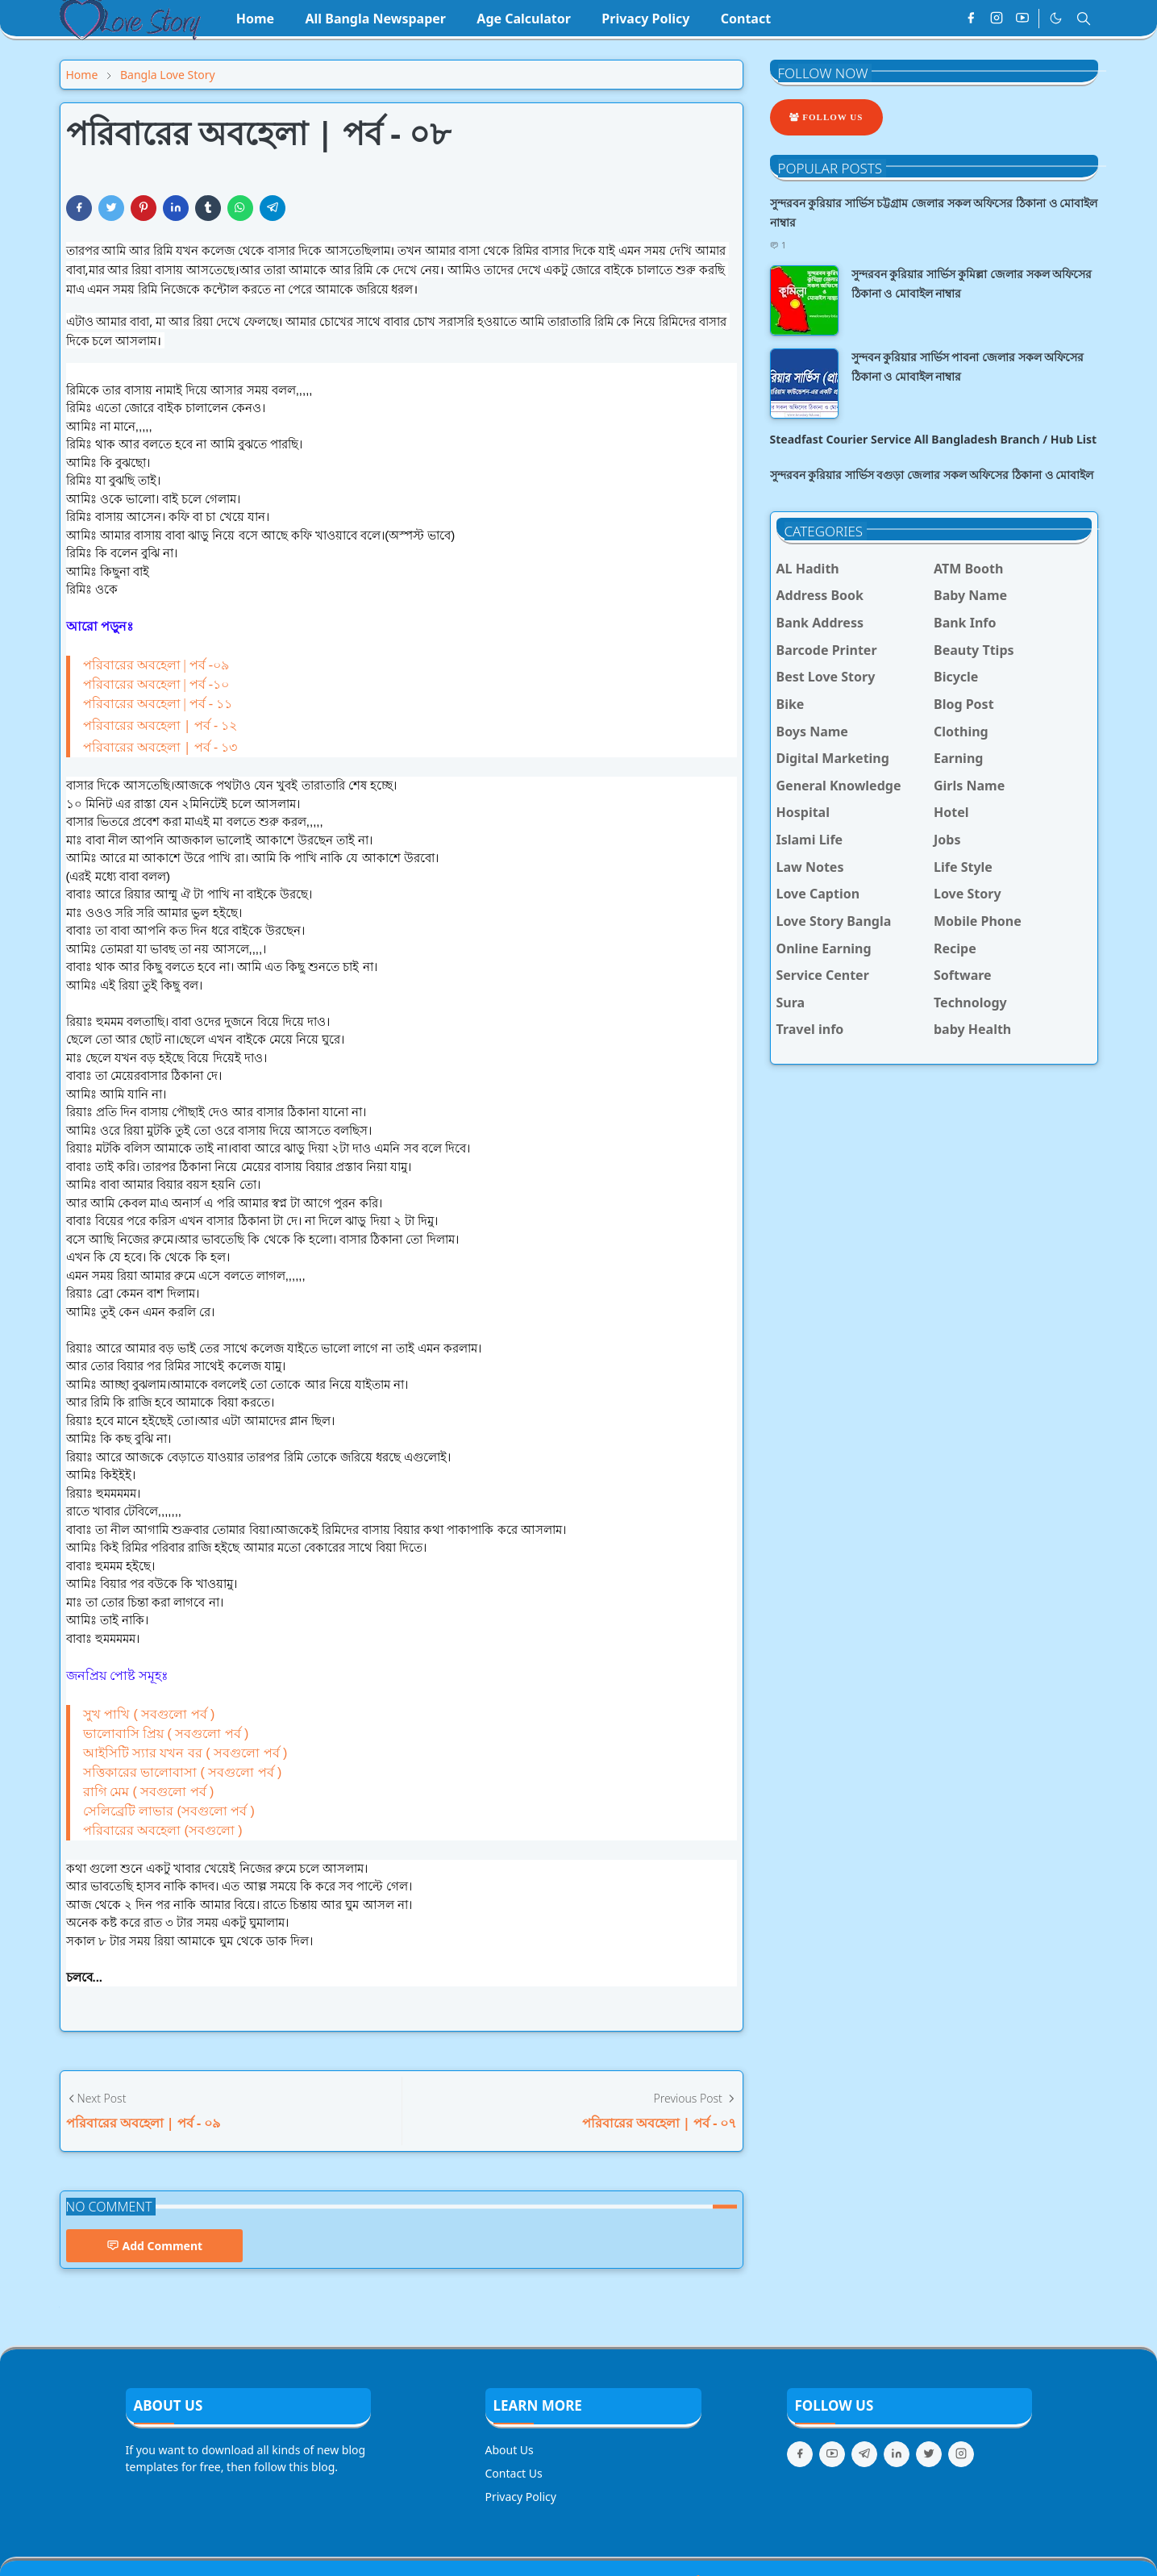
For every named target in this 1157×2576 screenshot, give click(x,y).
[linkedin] (896, 2454)
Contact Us (514, 2473)
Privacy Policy (520, 2496)
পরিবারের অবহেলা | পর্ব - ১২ (160, 725)
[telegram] (864, 2454)
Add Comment (154, 2245)
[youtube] (1022, 18)
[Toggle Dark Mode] (1056, 18)
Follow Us (826, 117)
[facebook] (971, 18)
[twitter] (929, 2454)
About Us (509, 2449)
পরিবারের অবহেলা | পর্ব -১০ (156, 684)
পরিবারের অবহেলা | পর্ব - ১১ (158, 704)
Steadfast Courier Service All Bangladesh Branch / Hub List (933, 439)
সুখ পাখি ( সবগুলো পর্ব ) (149, 1714)
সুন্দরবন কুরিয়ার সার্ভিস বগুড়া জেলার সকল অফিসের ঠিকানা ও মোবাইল (932, 474)
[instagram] (996, 18)
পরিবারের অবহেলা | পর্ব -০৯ (156, 665)
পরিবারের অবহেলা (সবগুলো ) (163, 1830)
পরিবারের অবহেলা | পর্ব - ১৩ (160, 747)
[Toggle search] (1083, 18)
